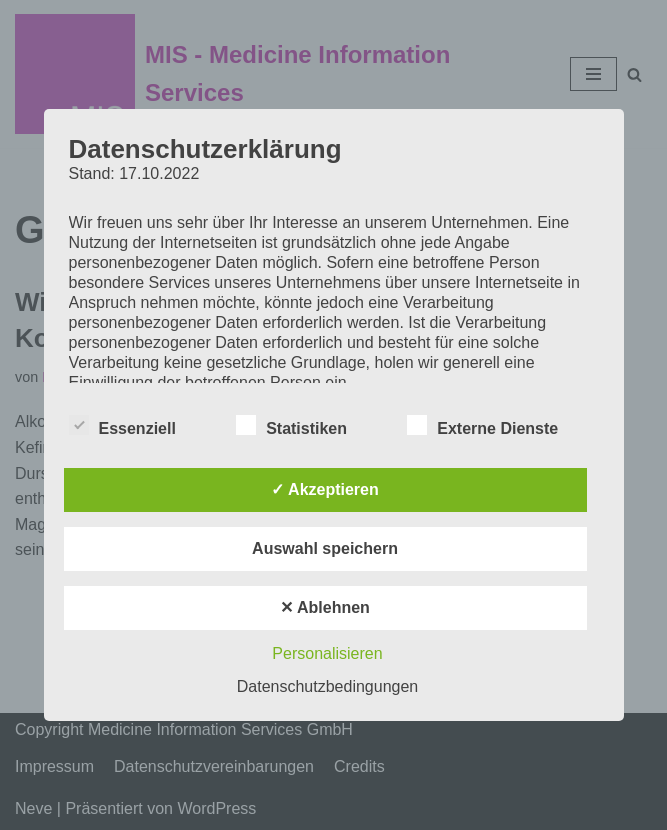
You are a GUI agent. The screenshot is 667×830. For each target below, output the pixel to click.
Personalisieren (327, 653)
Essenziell (122, 425)
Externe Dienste (482, 425)
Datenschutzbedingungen (327, 686)
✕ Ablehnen (325, 607)
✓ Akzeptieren (325, 489)
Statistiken (291, 425)
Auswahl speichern (325, 548)
